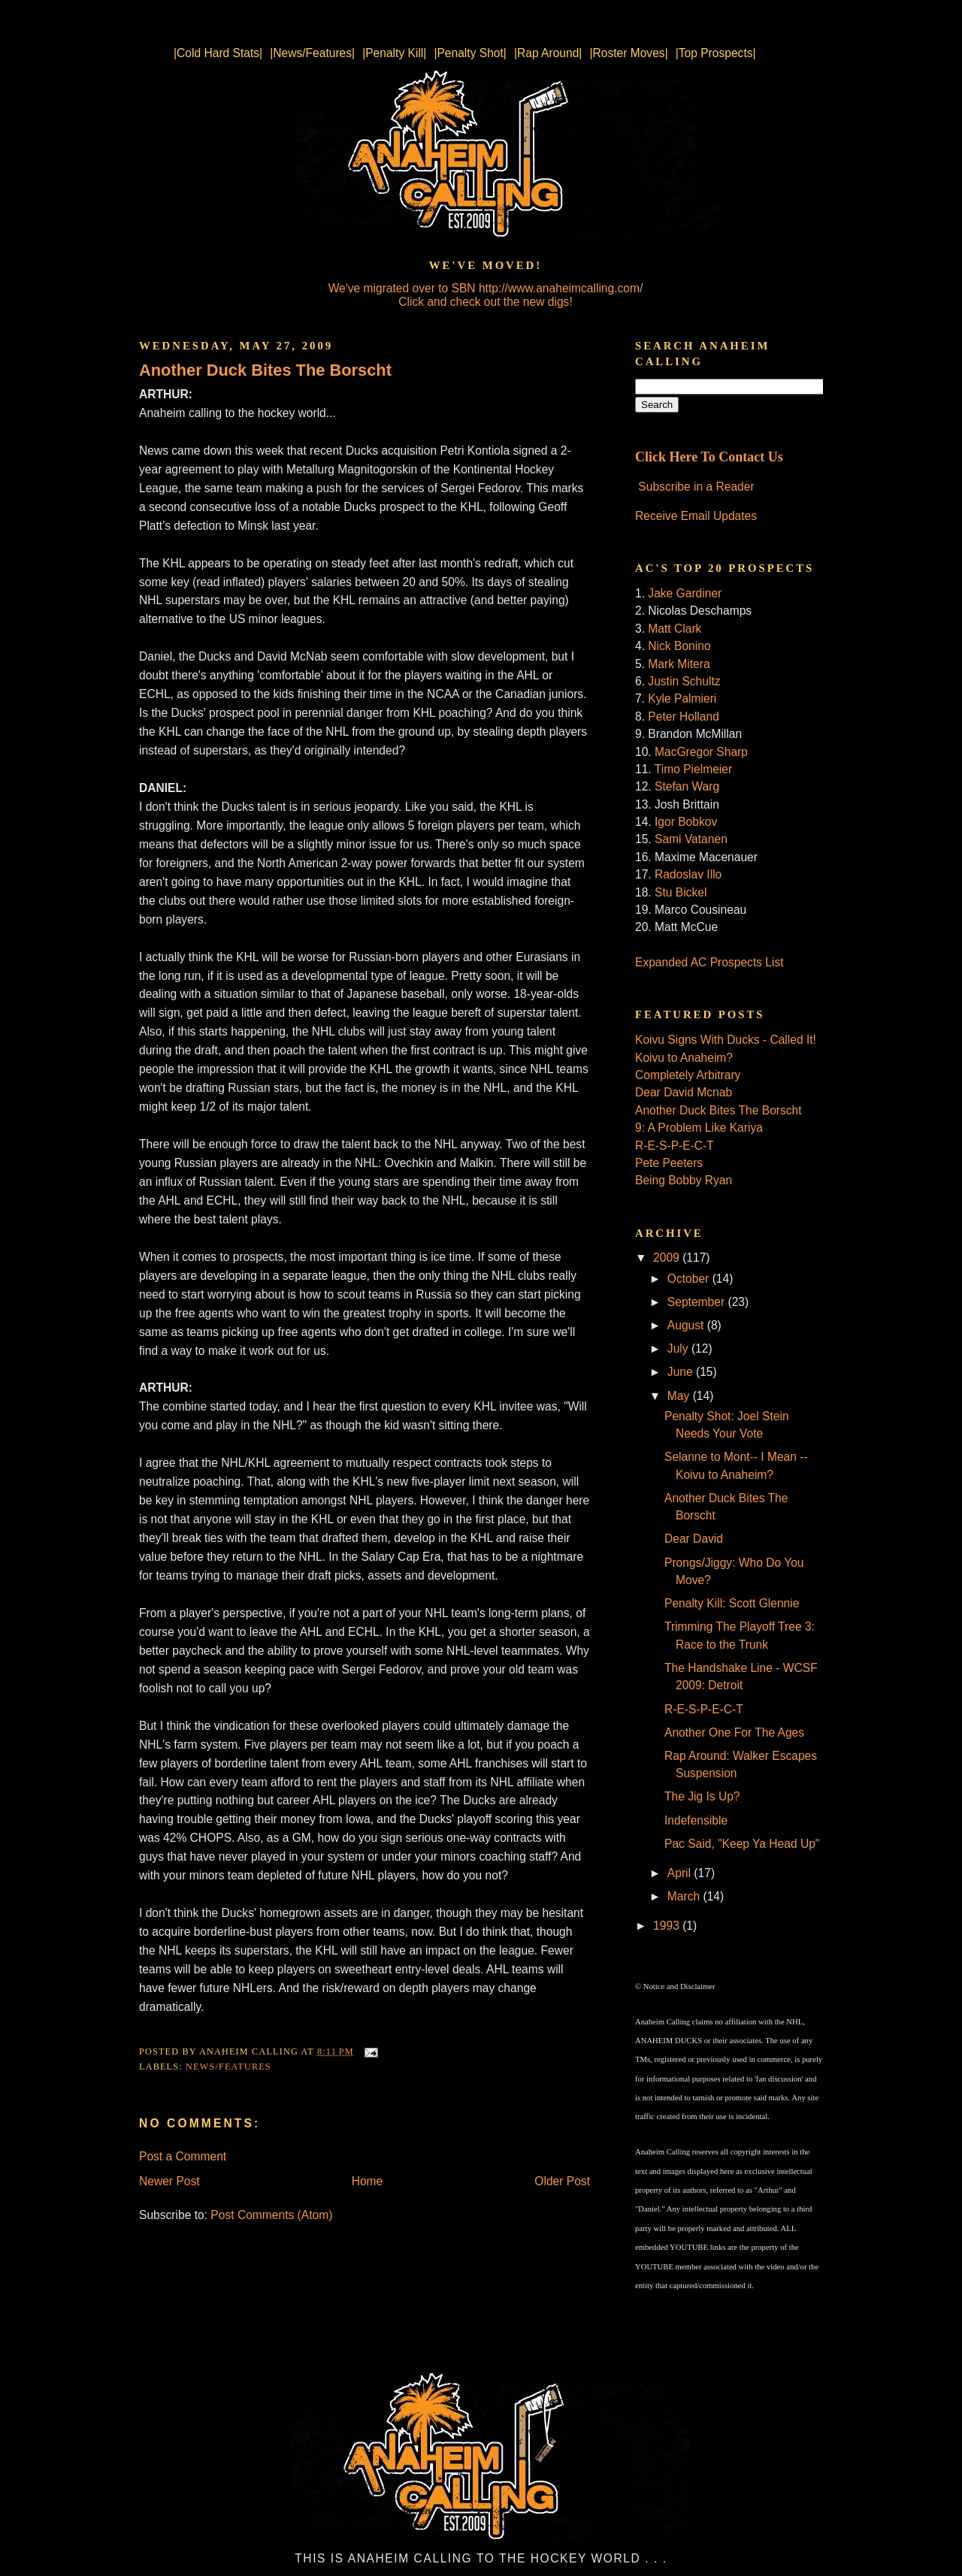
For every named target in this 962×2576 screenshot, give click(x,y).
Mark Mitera (678, 664)
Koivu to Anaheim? (684, 1057)
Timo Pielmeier (693, 769)
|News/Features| (312, 53)
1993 (667, 1925)
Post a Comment (182, 2156)
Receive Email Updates (696, 515)
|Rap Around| (548, 53)
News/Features (228, 2066)
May (680, 1395)
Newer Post (169, 2181)
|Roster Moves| (628, 53)
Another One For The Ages (734, 1732)
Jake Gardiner (685, 593)
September (697, 1302)
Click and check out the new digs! (485, 301)
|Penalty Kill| (394, 53)
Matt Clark (674, 628)
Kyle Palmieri (682, 698)
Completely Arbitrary (687, 1075)
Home (367, 2181)
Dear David (693, 1538)
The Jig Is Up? (702, 1796)
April (680, 1873)
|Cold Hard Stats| (218, 53)
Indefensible (696, 1820)
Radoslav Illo (688, 874)
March (685, 1896)
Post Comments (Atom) (271, 2215)
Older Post (562, 2181)
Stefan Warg (687, 786)
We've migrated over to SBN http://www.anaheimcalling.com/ (485, 288)
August (687, 1325)
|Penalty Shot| (470, 53)
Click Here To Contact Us (709, 456)
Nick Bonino (679, 645)
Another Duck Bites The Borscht (265, 370)
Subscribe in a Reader (696, 486)
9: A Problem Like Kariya (699, 1127)
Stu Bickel (680, 892)
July (679, 1348)
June (681, 1371)
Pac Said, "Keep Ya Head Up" (741, 1843)
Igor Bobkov (686, 821)
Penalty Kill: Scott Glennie (731, 1603)
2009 (667, 1257)
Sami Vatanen (691, 839)
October (689, 1278)
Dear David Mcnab (683, 1092)
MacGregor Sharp (701, 751)
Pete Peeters (669, 1162)
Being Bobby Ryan (683, 1180)
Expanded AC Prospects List (709, 962)
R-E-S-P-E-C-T (674, 1145)
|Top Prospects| (716, 53)
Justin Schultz (684, 681)
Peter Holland (683, 716)
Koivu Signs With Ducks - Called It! (725, 1039)
